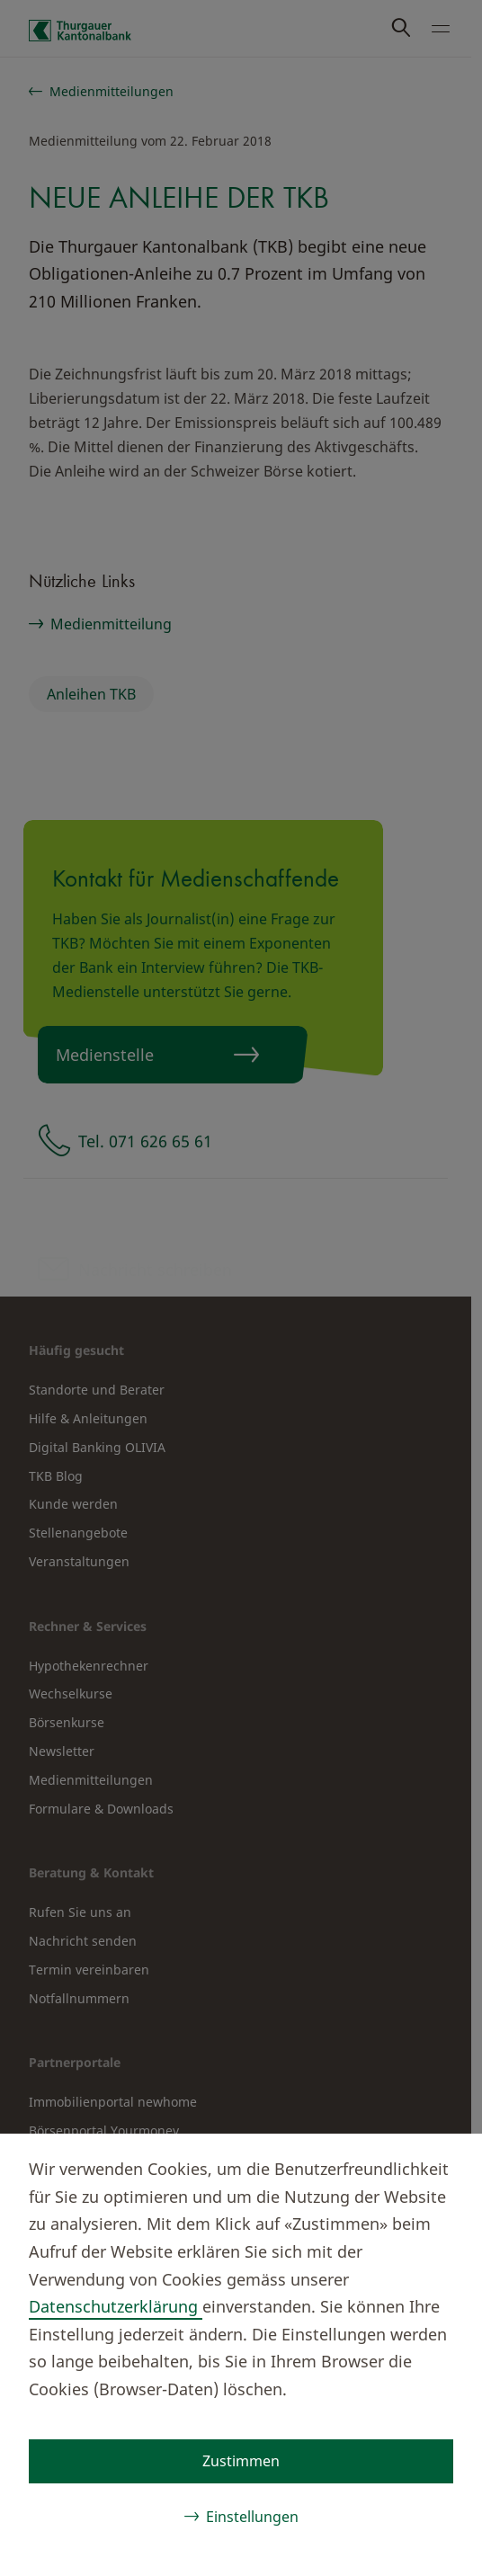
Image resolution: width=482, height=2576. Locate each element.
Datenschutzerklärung (115, 2306)
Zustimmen (241, 2461)
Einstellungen (252, 2517)
